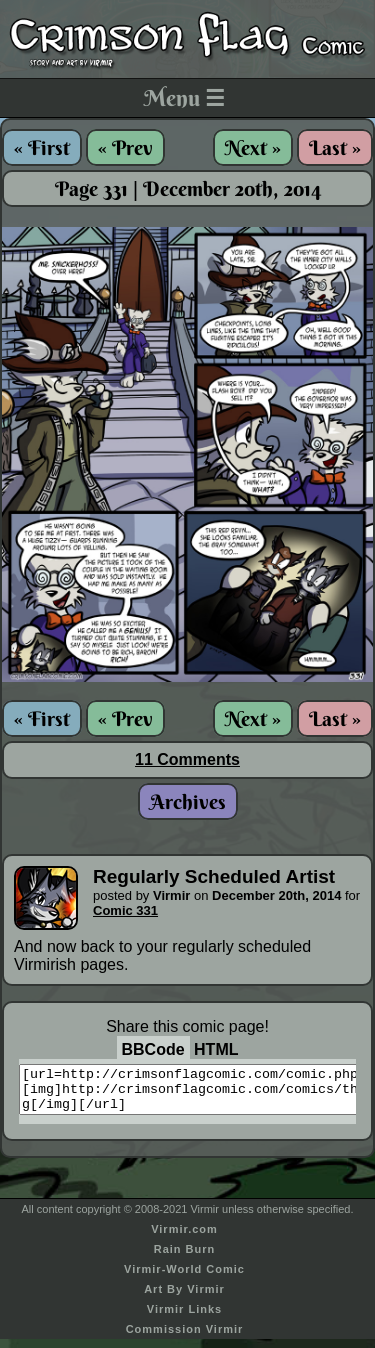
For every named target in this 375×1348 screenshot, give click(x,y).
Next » (253, 147)
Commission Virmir (185, 1338)
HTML (216, 1049)
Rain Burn (185, 1258)
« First (42, 147)
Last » (335, 147)
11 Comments (187, 759)
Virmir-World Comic (184, 1278)
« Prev (125, 147)
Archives (188, 801)
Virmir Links (184, 1318)
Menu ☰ (184, 98)
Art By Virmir (184, 1298)
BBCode (153, 1049)
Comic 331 (125, 910)
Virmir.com (184, 1238)
